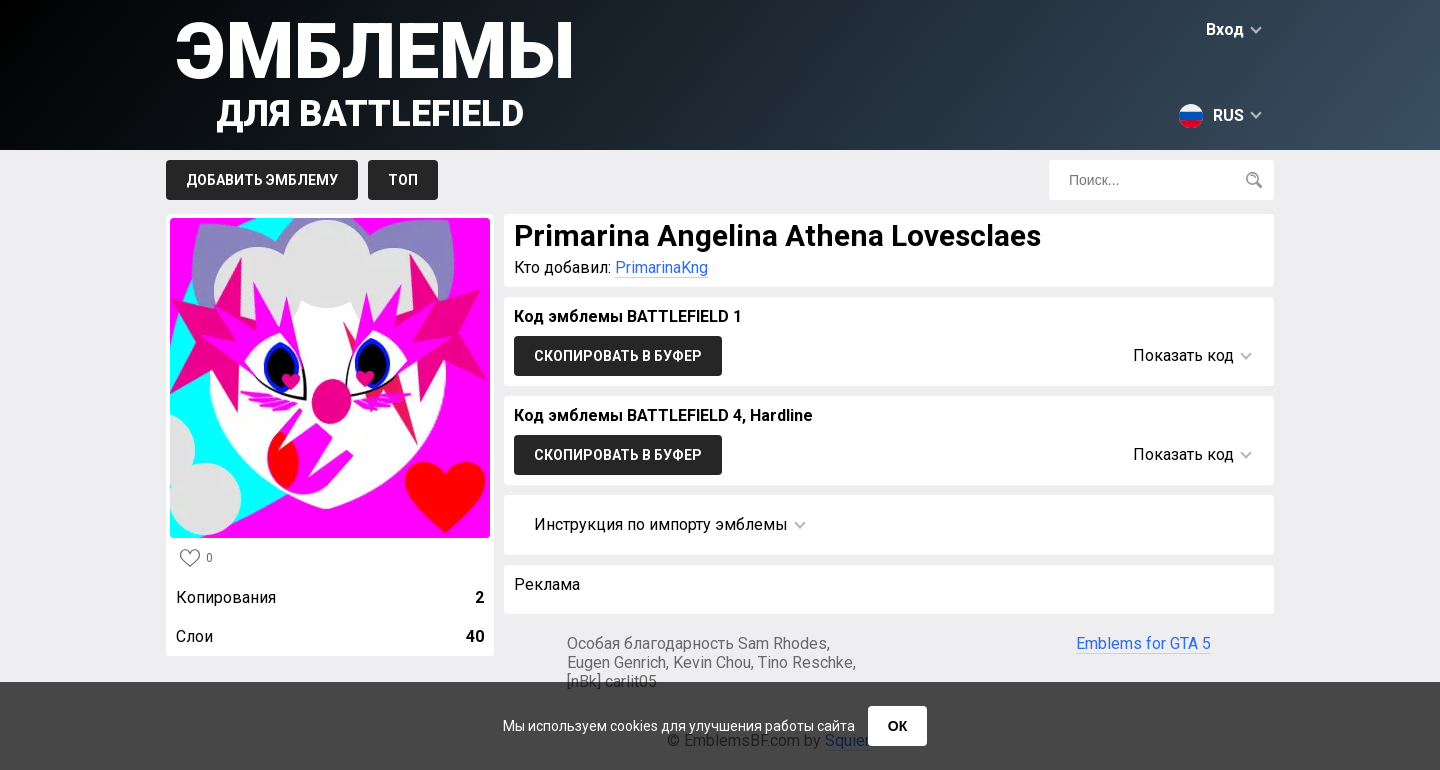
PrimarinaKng (661, 267)
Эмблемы (375, 70)
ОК (897, 726)
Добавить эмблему (262, 180)
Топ (403, 180)
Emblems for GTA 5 (1143, 643)
